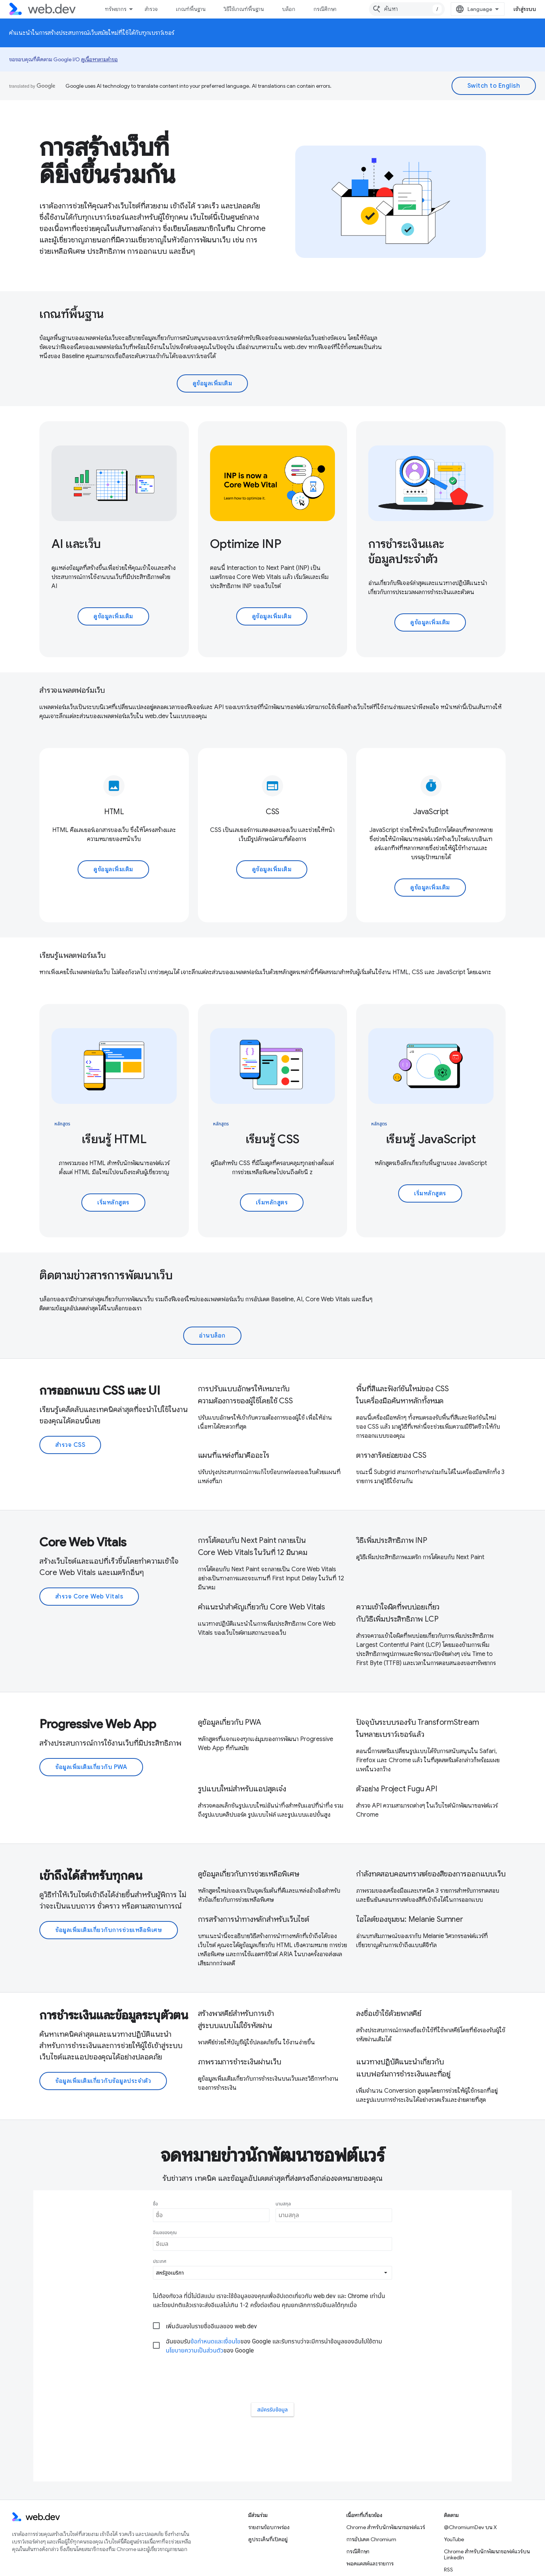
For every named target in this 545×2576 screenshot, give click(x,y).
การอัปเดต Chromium (371, 2495)
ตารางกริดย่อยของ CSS (391, 1455)
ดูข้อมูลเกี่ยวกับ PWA (229, 1722)
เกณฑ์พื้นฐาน (191, 9)
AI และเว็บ (76, 543)
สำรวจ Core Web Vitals (89, 1596)
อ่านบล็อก (212, 1335)
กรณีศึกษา (324, 9)
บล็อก (288, 9)
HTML (114, 811)
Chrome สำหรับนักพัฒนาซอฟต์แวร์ (385, 2483)
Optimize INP (245, 543)
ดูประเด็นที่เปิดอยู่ (268, 2495)
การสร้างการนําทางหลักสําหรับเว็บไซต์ (253, 1919)
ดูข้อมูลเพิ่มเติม (212, 383)
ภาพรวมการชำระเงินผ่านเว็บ (239, 2062)
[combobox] (407, 9)
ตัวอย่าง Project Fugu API (396, 1789)
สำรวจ (151, 9)
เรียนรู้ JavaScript (431, 1139)
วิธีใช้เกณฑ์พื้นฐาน (244, 9)
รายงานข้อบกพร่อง (269, 2483)
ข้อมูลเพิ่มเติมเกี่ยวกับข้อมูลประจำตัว (103, 2081)
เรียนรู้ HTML (114, 1139)
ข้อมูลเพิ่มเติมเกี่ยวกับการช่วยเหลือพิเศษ (108, 1930)
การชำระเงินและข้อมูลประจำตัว (406, 551)
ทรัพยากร (115, 9)
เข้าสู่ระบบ (525, 9)
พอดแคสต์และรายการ (370, 2519)
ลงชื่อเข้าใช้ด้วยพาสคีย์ (388, 2013)
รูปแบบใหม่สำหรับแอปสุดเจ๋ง (242, 1789)
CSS (272, 811)
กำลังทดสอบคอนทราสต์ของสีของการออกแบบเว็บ (430, 1874)
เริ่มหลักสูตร (113, 1202)
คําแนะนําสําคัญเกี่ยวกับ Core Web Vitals (261, 1607)
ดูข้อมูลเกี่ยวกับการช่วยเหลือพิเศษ (248, 1874)
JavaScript (430, 811)
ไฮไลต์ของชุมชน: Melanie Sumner (409, 1919)
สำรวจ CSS (70, 1445)
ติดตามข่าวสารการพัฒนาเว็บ (106, 1275)
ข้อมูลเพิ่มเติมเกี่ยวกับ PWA (91, 1767)
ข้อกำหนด (20, 2560)
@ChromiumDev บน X (470, 2483)
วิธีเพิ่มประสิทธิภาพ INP (391, 1540)
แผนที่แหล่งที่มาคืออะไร (234, 1455)
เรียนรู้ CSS (272, 1139)
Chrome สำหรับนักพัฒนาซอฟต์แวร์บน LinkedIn (487, 2510)
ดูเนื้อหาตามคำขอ (99, 59)
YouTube (454, 2495)
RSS (448, 2525)
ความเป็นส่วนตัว (55, 2560)
